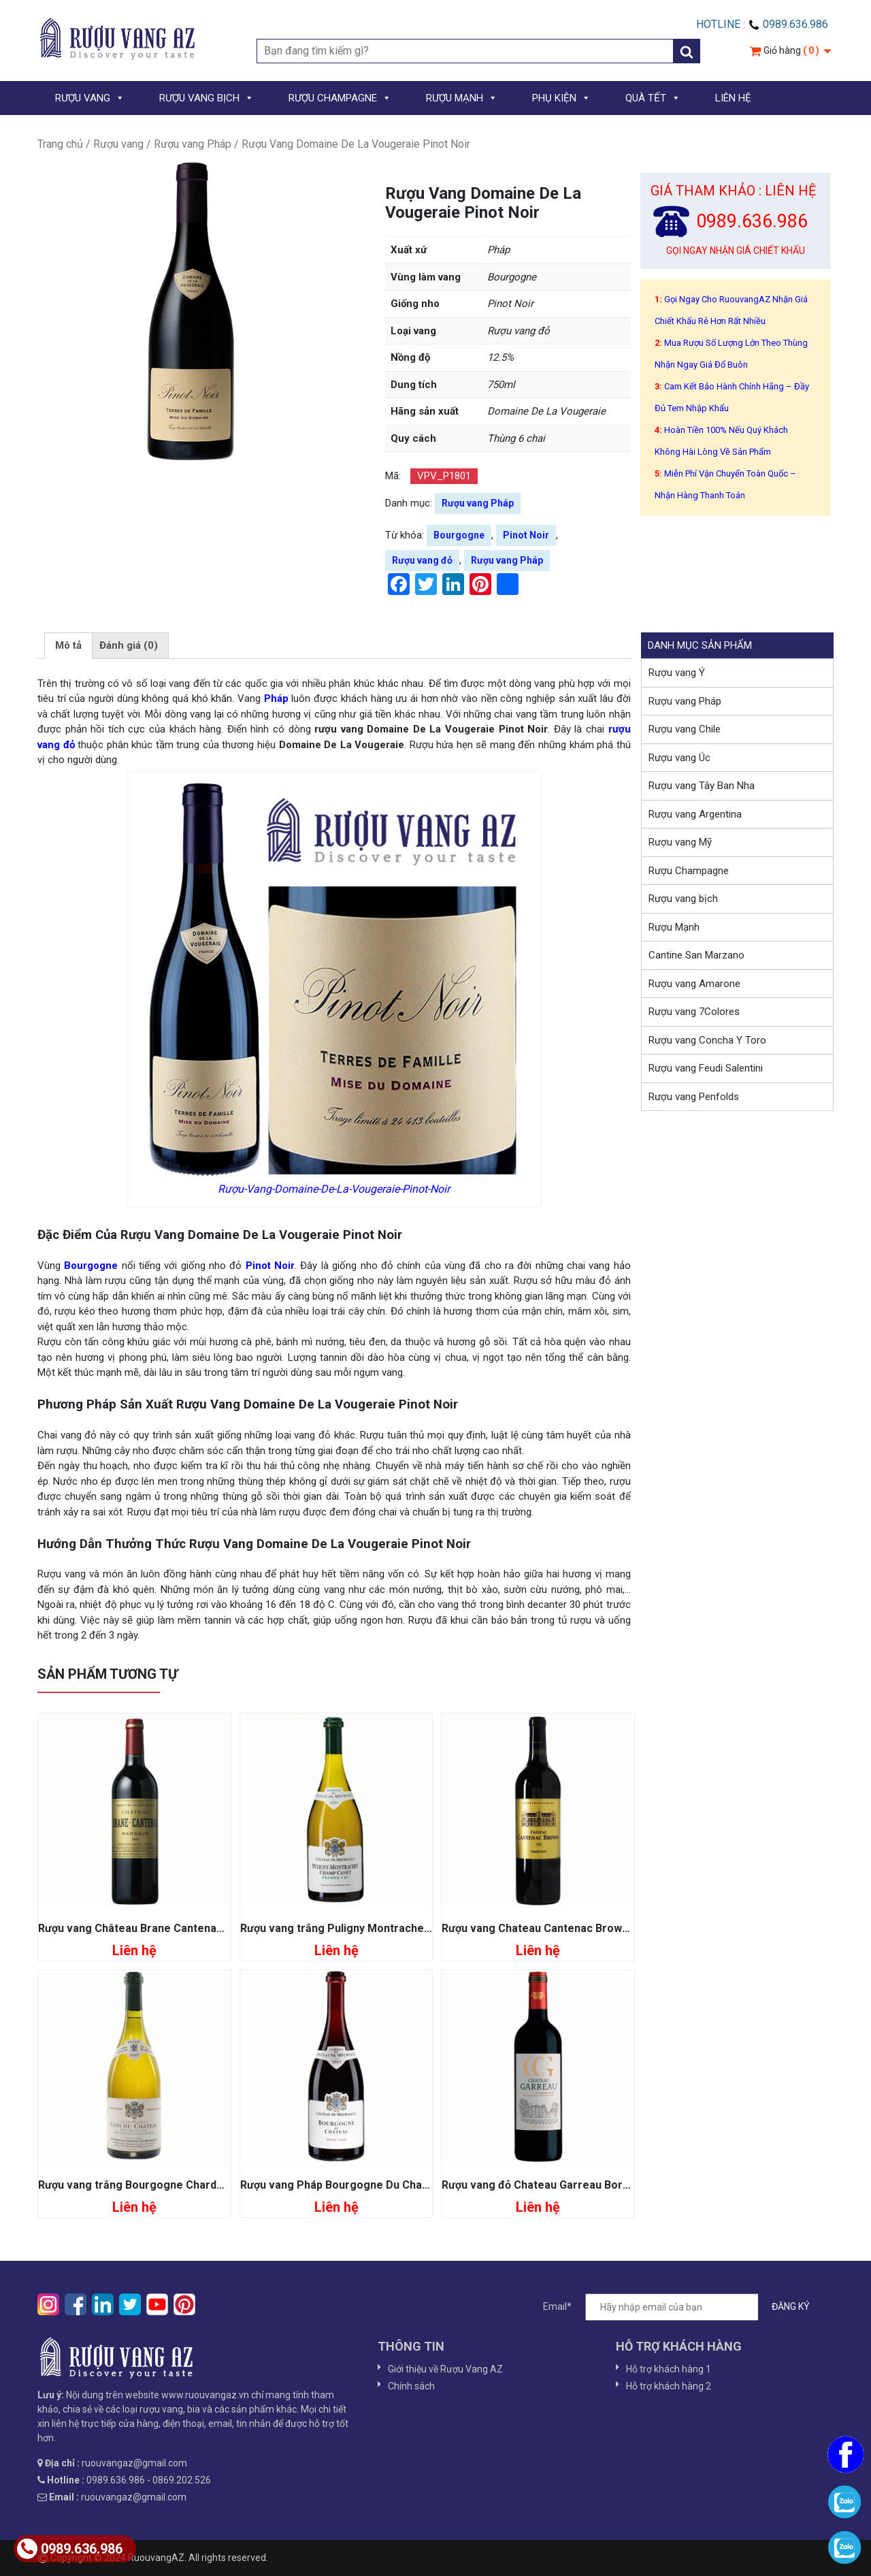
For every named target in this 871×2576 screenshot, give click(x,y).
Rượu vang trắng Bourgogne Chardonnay (142, 2184)
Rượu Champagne (688, 871)
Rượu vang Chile (684, 729)
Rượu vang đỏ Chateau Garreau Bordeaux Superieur (574, 2184)
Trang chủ (60, 144)
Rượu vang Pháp (192, 144)
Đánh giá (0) (128, 645)
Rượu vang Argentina (695, 814)
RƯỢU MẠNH (461, 98)
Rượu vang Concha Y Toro (707, 1040)
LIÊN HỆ (733, 98)
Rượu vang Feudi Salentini (705, 1068)
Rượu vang (118, 144)
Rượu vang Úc (679, 758)
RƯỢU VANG (90, 98)
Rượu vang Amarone (694, 984)
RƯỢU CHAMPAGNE (340, 98)
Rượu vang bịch (683, 898)
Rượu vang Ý (676, 672)
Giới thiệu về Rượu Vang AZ (445, 2369)
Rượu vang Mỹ (680, 842)
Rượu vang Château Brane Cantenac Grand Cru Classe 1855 (190, 1928)
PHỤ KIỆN (561, 98)
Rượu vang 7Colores (694, 1011)
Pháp (276, 698)
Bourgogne (458, 535)
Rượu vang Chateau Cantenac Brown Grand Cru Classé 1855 (595, 1928)
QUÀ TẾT (652, 98)
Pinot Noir (526, 535)
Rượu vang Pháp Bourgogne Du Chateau (342, 2184)
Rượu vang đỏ (422, 560)
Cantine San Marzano (696, 955)
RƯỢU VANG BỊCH (206, 98)
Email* (683, 2307)
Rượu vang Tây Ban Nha (701, 785)
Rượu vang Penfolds (693, 1097)
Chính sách (411, 2386)
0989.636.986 (69, 2549)
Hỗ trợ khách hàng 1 (668, 2369)
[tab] (68, 646)
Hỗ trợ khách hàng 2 (668, 2386)
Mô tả (68, 645)
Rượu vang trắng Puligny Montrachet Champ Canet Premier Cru (403, 1928)
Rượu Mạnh (674, 927)
